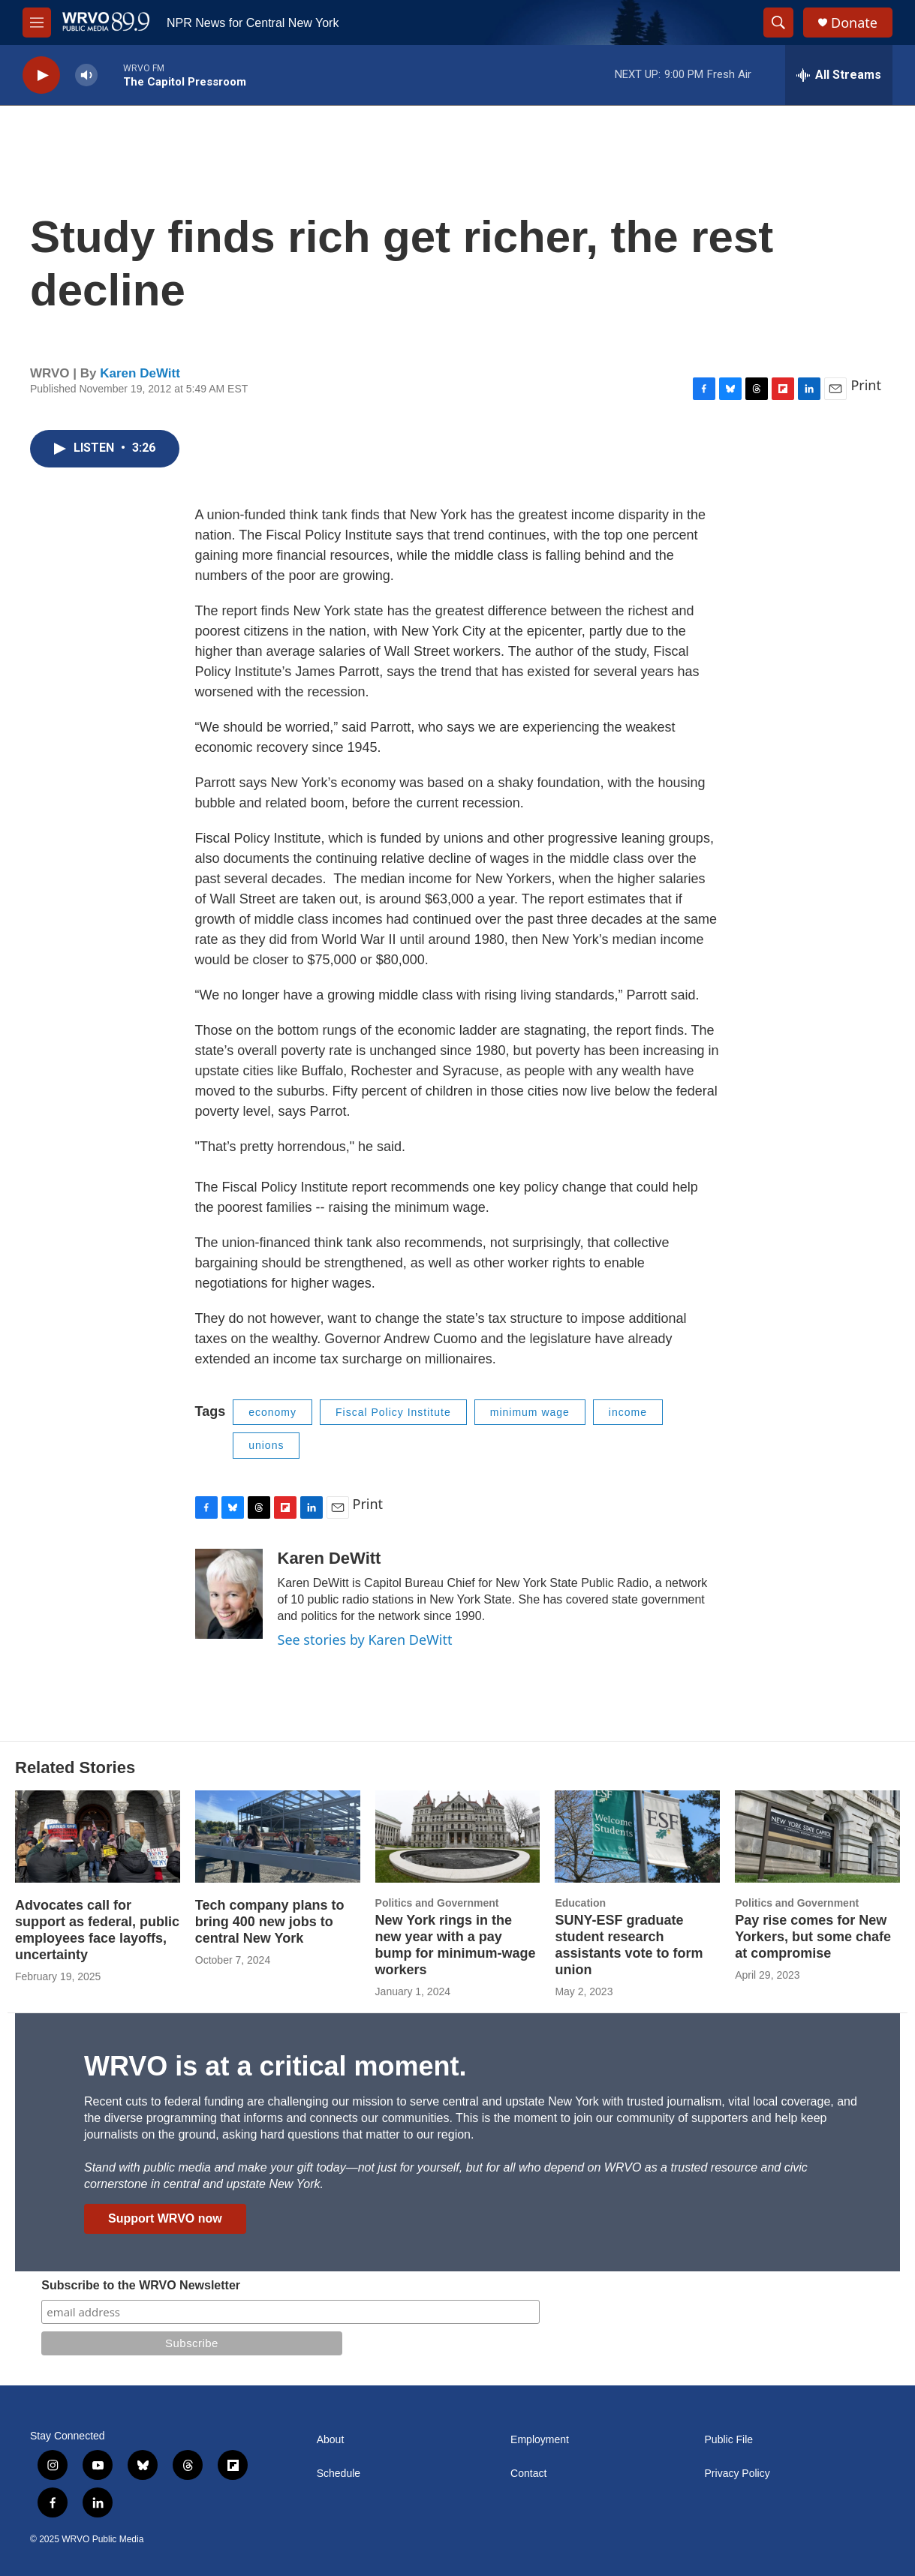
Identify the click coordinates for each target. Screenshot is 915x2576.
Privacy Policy (737, 2473)
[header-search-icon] (778, 23)
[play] (41, 75)
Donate (854, 23)
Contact (528, 2473)
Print (865, 385)
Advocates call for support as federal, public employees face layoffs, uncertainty (97, 1930)
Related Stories (75, 1767)
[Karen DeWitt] (229, 1594)
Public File (729, 2439)
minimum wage (530, 1412)
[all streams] (838, 75)
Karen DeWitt (140, 373)
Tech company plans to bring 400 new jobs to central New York (270, 1922)
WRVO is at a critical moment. (275, 2066)
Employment (539, 2439)
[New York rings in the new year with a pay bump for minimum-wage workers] (457, 1836)
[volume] (86, 75)
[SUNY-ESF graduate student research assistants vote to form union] (637, 1836)
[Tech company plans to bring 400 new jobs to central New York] (277, 1836)
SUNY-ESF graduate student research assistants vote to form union (629, 1945)
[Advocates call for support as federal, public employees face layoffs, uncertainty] (97, 1836)
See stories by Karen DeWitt (365, 1640)
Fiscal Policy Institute (393, 1412)
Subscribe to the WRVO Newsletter (140, 2285)
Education (580, 1903)
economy (272, 1412)
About (331, 2439)
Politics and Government (437, 1903)
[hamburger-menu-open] (37, 23)
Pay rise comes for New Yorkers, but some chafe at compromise (813, 1937)
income (628, 1412)
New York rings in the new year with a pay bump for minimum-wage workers (455, 1945)
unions (266, 1445)
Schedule (338, 2473)
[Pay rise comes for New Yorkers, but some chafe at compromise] (817, 1836)
